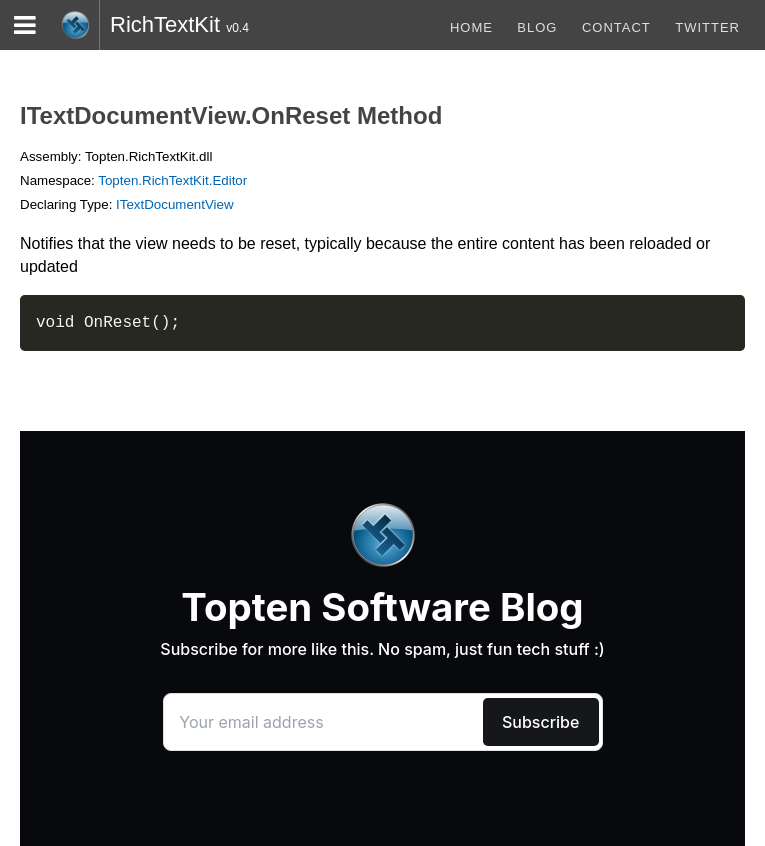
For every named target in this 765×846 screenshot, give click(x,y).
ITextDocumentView (175, 204)
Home (471, 27)
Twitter (707, 27)
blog (537, 27)
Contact (616, 27)
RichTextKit (165, 24)
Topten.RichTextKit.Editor (172, 180)
